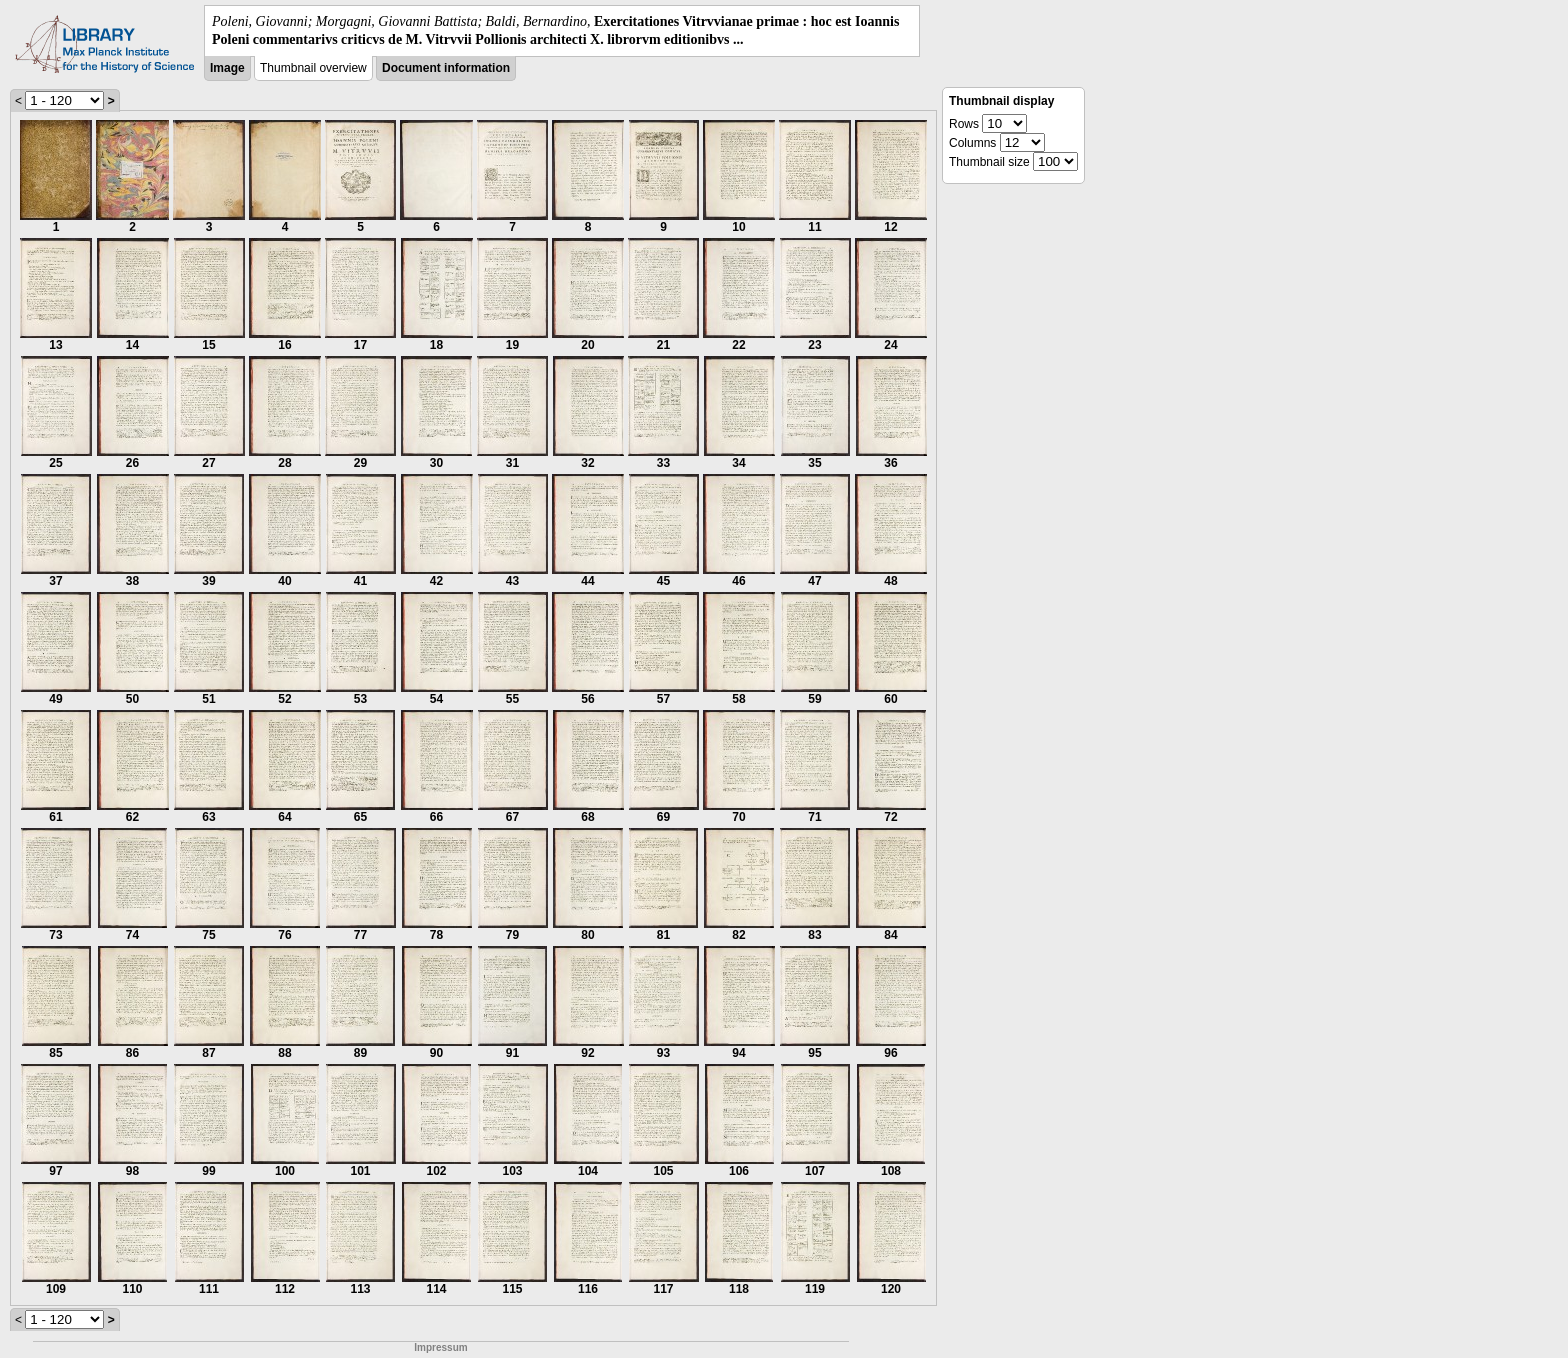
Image (227, 68)
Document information (446, 68)
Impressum (440, 1347)
